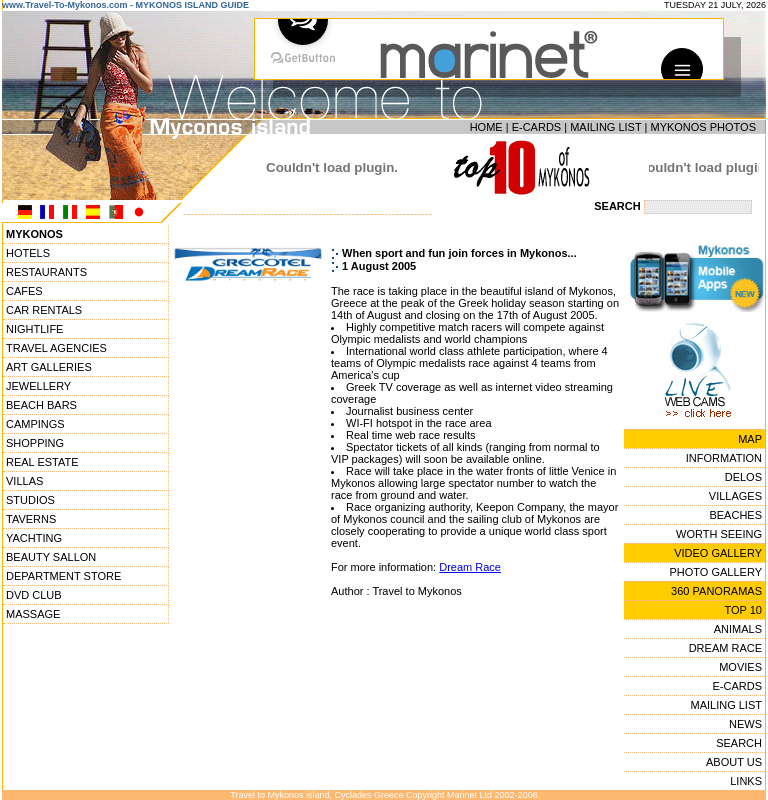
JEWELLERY (38, 386)
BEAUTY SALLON (51, 557)
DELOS (743, 477)
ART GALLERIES (49, 367)
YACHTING (34, 538)
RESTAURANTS (46, 272)
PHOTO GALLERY (715, 572)
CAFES (24, 291)
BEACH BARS (41, 405)
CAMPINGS (35, 424)
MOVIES (740, 667)
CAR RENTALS (44, 310)
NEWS (745, 724)
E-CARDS (537, 127)
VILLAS (24, 481)
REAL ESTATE (42, 462)
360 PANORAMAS (716, 591)
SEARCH (739, 743)
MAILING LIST (605, 127)
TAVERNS (31, 519)
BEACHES (735, 515)
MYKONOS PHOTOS (703, 127)
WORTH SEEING (719, 534)
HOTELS (28, 253)
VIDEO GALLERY (718, 553)
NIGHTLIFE (34, 329)
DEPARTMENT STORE (63, 576)
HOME (486, 127)
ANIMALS (738, 629)
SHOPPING (35, 443)
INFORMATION (724, 458)
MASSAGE (33, 614)
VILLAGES (735, 496)
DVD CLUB (34, 595)
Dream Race (470, 567)
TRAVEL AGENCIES (56, 348)
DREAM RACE (725, 648)
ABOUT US (734, 762)
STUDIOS (30, 500)
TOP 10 (743, 610)
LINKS (746, 781)
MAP (750, 439)
